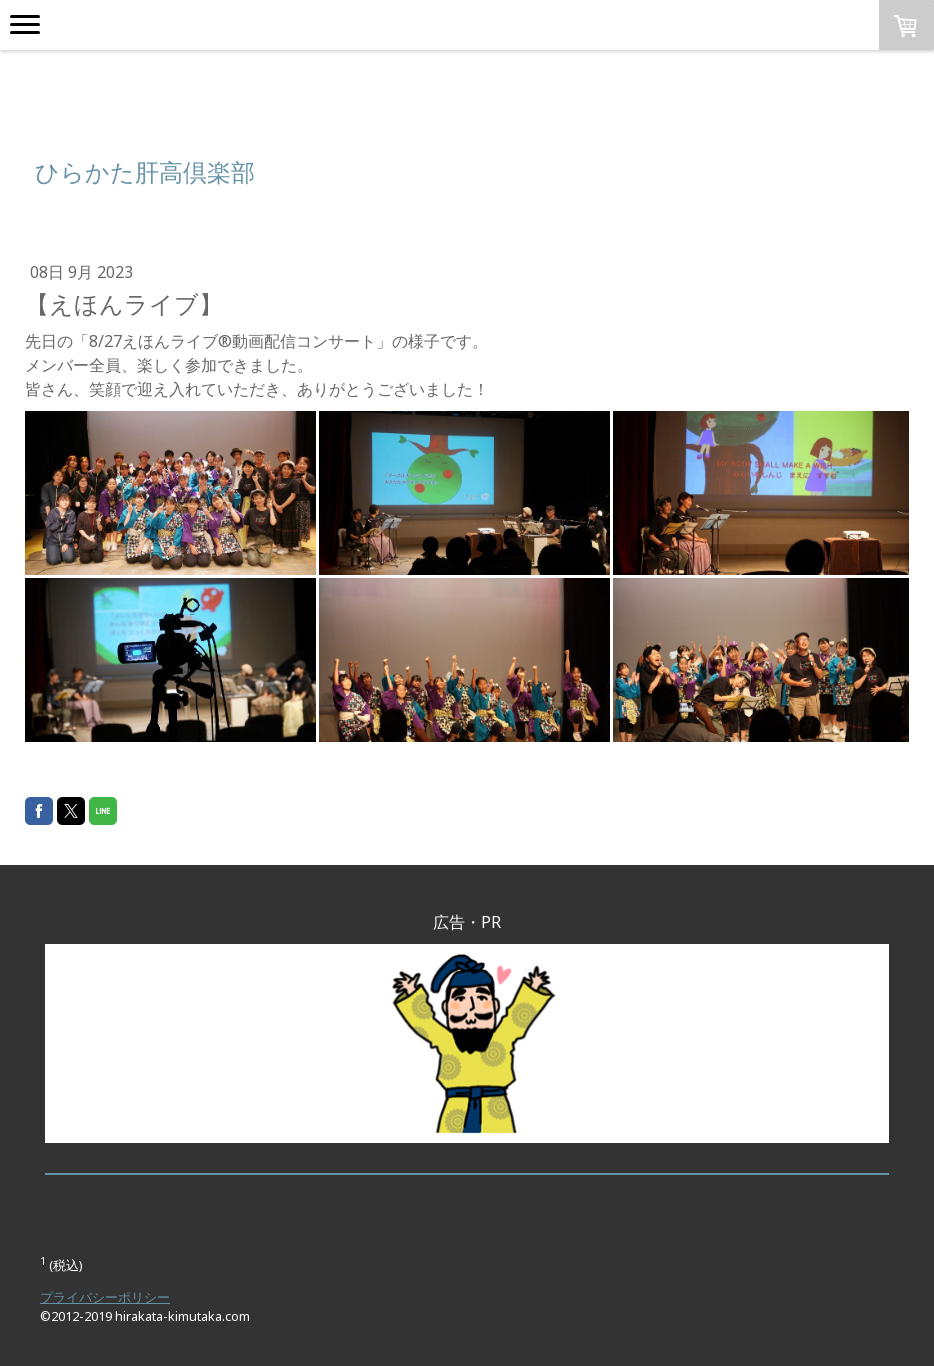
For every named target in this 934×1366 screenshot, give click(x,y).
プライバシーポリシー (105, 1297)
